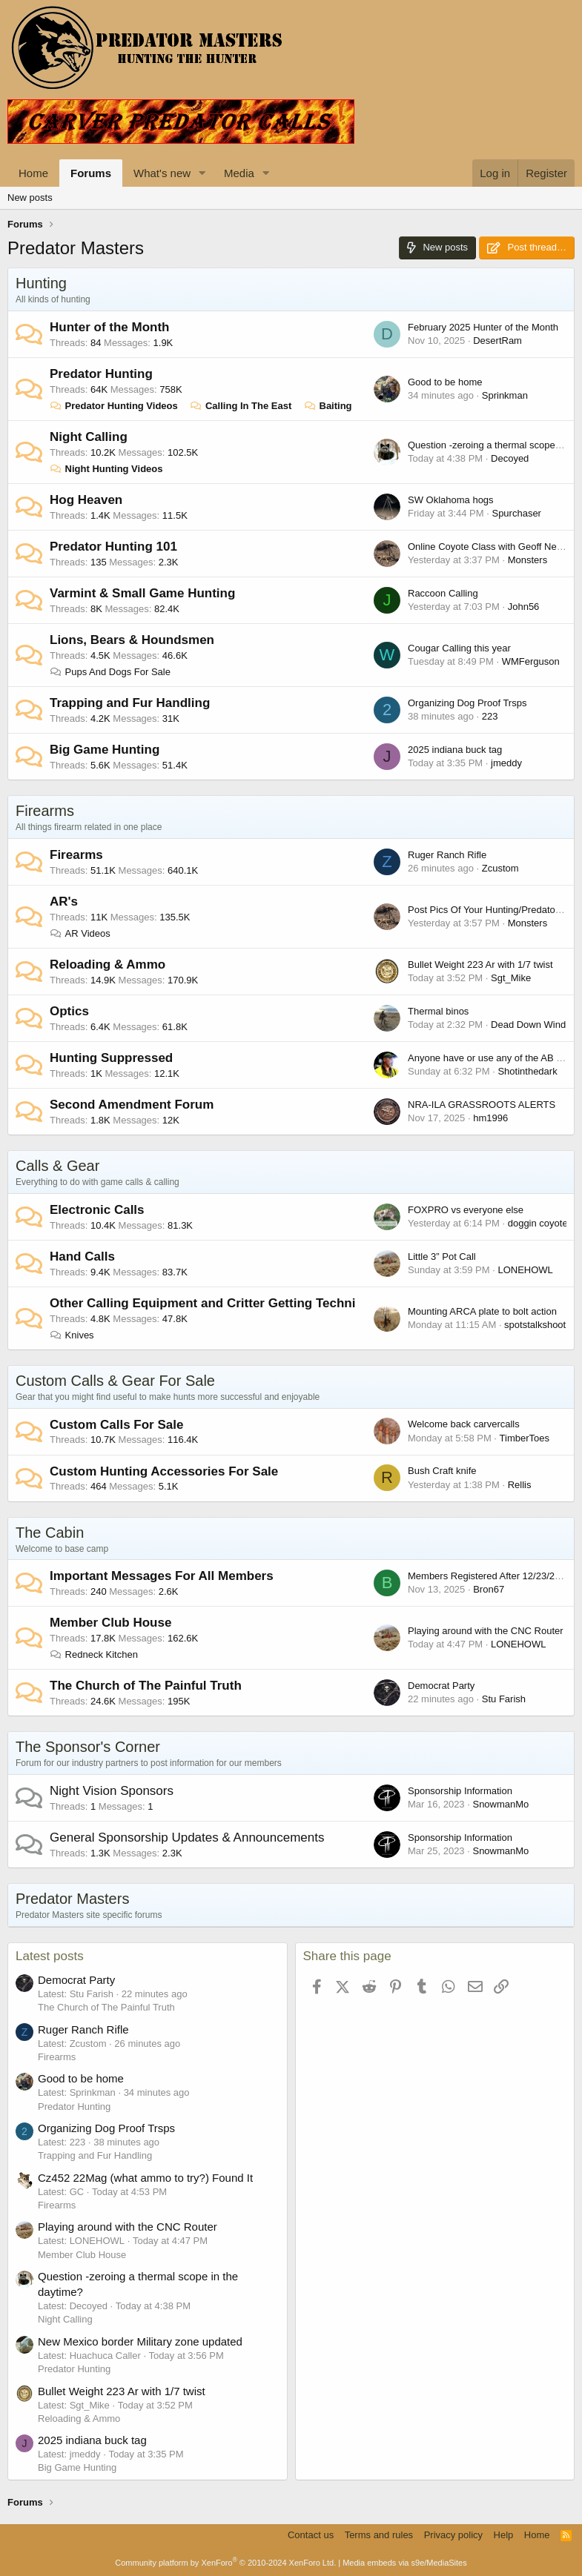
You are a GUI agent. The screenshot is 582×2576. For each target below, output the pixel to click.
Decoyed (510, 458)
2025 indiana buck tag (455, 749)
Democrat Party (441, 1685)
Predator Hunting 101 (113, 547)
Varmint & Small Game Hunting (142, 593)
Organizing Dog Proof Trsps (467, 702)
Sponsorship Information (460, 1790)
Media (239, 173)
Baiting (328, 405)
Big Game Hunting (104, 750)
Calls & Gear (57, 1166)
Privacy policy (453, 2534)
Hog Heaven (86, 500)
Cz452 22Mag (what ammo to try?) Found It (145, 2177)
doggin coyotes (540, 1223)
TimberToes (524, 1438)
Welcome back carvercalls (464, 1424)
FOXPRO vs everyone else (465, 1209)
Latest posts (50, 1956)
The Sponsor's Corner (88, 1747)
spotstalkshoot (535, 1324)
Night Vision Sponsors (111, 1791)
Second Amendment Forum (132, 1105)
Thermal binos (438, 1011)
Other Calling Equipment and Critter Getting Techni (202, 1303)
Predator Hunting (101, 374)
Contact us (311, 2534)
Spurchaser (516, 513)
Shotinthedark (527, 1071)
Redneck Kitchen (94, 1654)
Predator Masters (72, 1898)
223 (490, 716)
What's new (162, 173)
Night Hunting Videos (106, 468)
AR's (64, 901)
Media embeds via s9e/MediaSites (405, 2562)
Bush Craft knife (442, 1470)
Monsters (527, 559)
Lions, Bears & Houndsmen (132, 640)
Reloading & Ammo (107, 964)
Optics (69, 1011)
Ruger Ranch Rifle (447, 854)
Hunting (41, 283)
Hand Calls (82, 1256)
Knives (72, 1335)
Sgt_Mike (511, 977)
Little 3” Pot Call (442, 1256)
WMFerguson (531, 661)
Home (33, 173)
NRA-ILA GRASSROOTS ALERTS (481, 1104)
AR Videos (80, 933)
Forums (90, 173)
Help (504, 2534)
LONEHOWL (524, 1269)
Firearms (45, 811)
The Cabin (50, 1532)
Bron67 (488, 1589)
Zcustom (500, 868)
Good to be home (445, 382)
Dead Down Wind (528, 1024)
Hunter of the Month (109, 327)
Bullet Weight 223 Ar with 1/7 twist (480, 964)
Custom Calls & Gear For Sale (115, 1380)
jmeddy (506, 763)
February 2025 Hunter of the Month (483, 327)
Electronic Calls (97, 1210)
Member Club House (110, 1623)
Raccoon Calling (443, 593)
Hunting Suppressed (111, 1058)
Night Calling (89, 437)
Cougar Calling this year (459, 648)
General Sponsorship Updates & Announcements (187, 1837)
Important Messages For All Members (162, 1576)
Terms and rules (379, 2534)
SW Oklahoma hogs (451, 499)
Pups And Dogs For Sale (110, 671)
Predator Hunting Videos (114, 405)
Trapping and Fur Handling (130, 703)
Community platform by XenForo (225, 2562)
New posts (30, 197)
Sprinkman (505, 395)
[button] (202, 173)
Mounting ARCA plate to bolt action (482, 1311)
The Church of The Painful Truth (146, 1686)
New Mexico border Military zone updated (140, 2341)
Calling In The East (240, 405)
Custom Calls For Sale (116, 1425)
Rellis (520, 1484)
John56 (524, 606)
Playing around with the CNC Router (485, 1630)
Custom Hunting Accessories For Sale (164, 1471)
